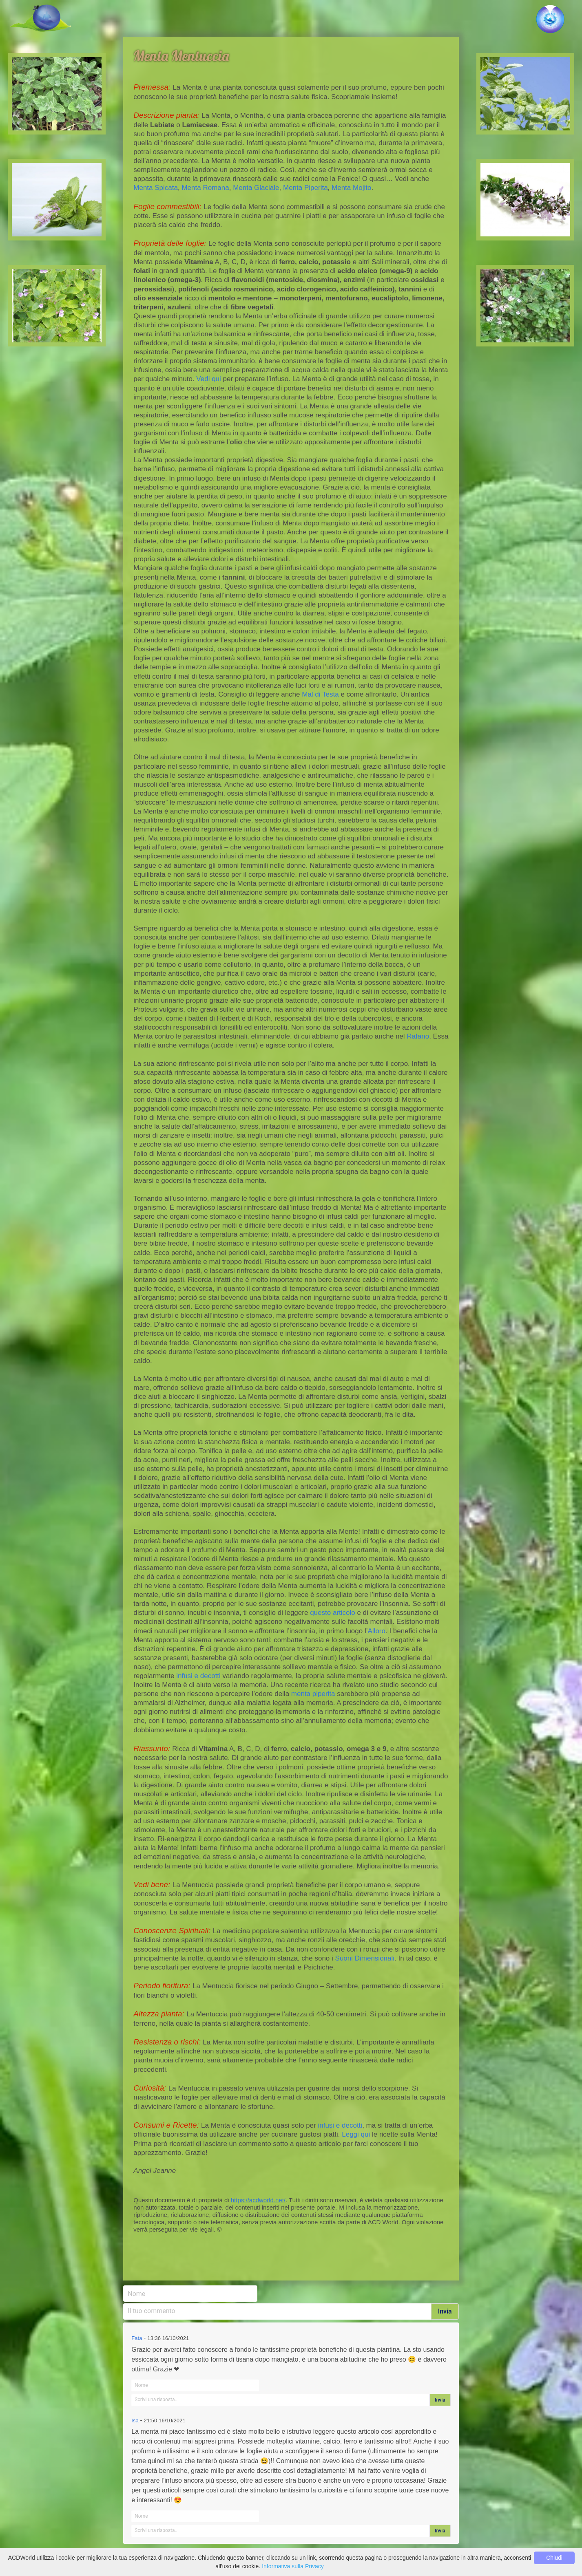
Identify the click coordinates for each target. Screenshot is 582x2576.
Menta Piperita (305, 188)
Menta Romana (205, 188)
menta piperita (313, 1694)
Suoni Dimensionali (365, 1958)
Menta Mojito (351, 188)
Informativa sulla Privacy (293, 2566)
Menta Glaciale (256, 188)
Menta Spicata (155, 188)
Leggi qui (356, 2134)
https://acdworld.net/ (258, 2200)
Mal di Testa (320, 694)
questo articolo (332, 1613)
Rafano (418, 1036)
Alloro (376, 1631)
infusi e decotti (198, 1676)
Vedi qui (208, 379)
